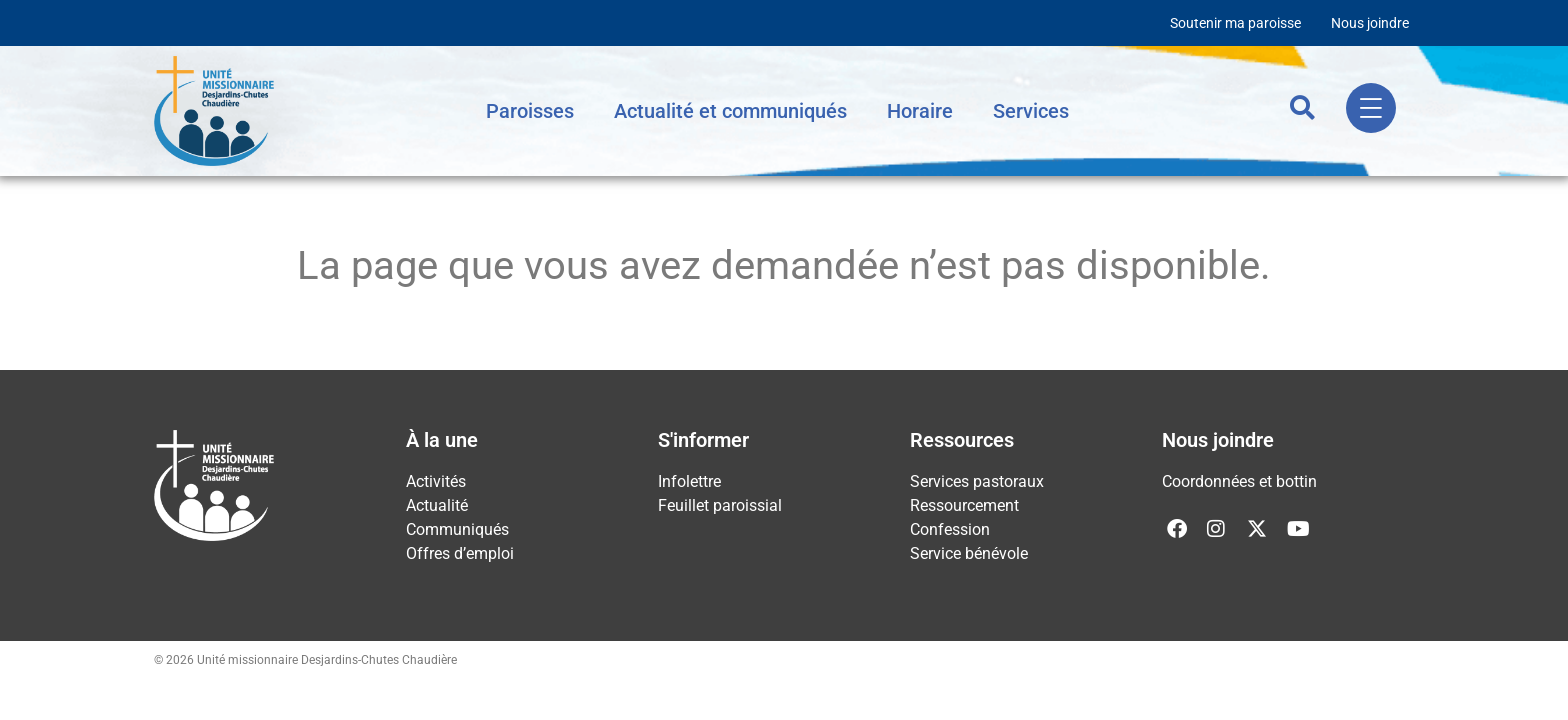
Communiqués (457, 529)
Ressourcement (964, 505)
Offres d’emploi (460, 553)
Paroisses (530, 111)
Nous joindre (1370, 23)
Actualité (437, 505)
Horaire (920, 111)
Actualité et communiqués (730, 111)
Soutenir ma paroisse (1235, 23)
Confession (950, 529)
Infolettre (689, 481)
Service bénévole (969, 553)
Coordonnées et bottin (1239, 481)
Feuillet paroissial (720, 505)
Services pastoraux (977, 481)
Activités (436, 481)
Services (1031, 111)
